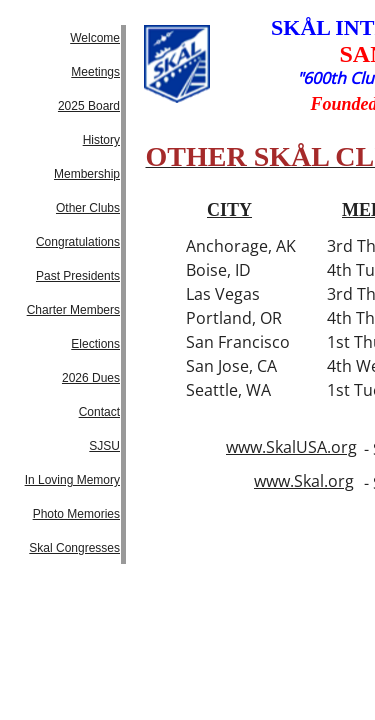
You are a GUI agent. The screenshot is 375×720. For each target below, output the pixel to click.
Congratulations (78, 242)
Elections (95, 344)
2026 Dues (91, 378)
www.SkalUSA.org (291, 447)
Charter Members (73, 310)
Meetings (95, 72)
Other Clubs (88, 208)
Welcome (95, 38)
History (101, 140)
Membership (87, 174)
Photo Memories (76, 514)
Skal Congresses (74, 548)
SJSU (104, 446)
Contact (99, 412)
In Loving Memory (72, 480)
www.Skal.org (304, 481)
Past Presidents (78, 276)
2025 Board (89, 106)
